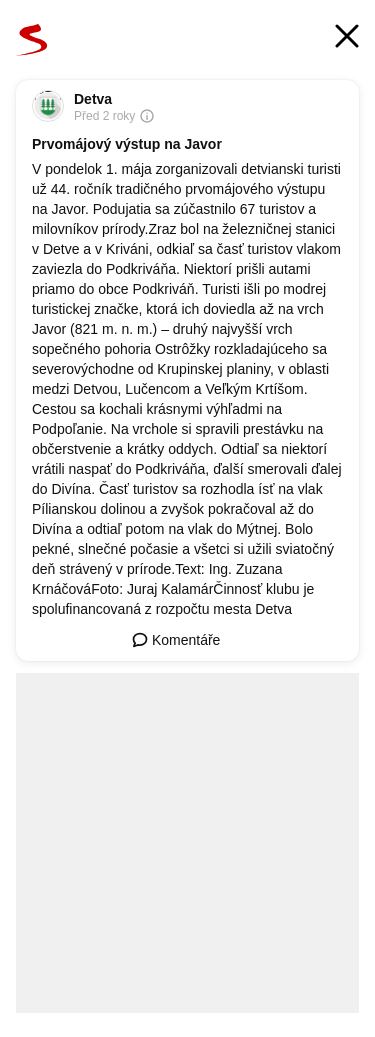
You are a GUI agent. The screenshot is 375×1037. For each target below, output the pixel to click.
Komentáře (176, 640)
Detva (93, 99)
